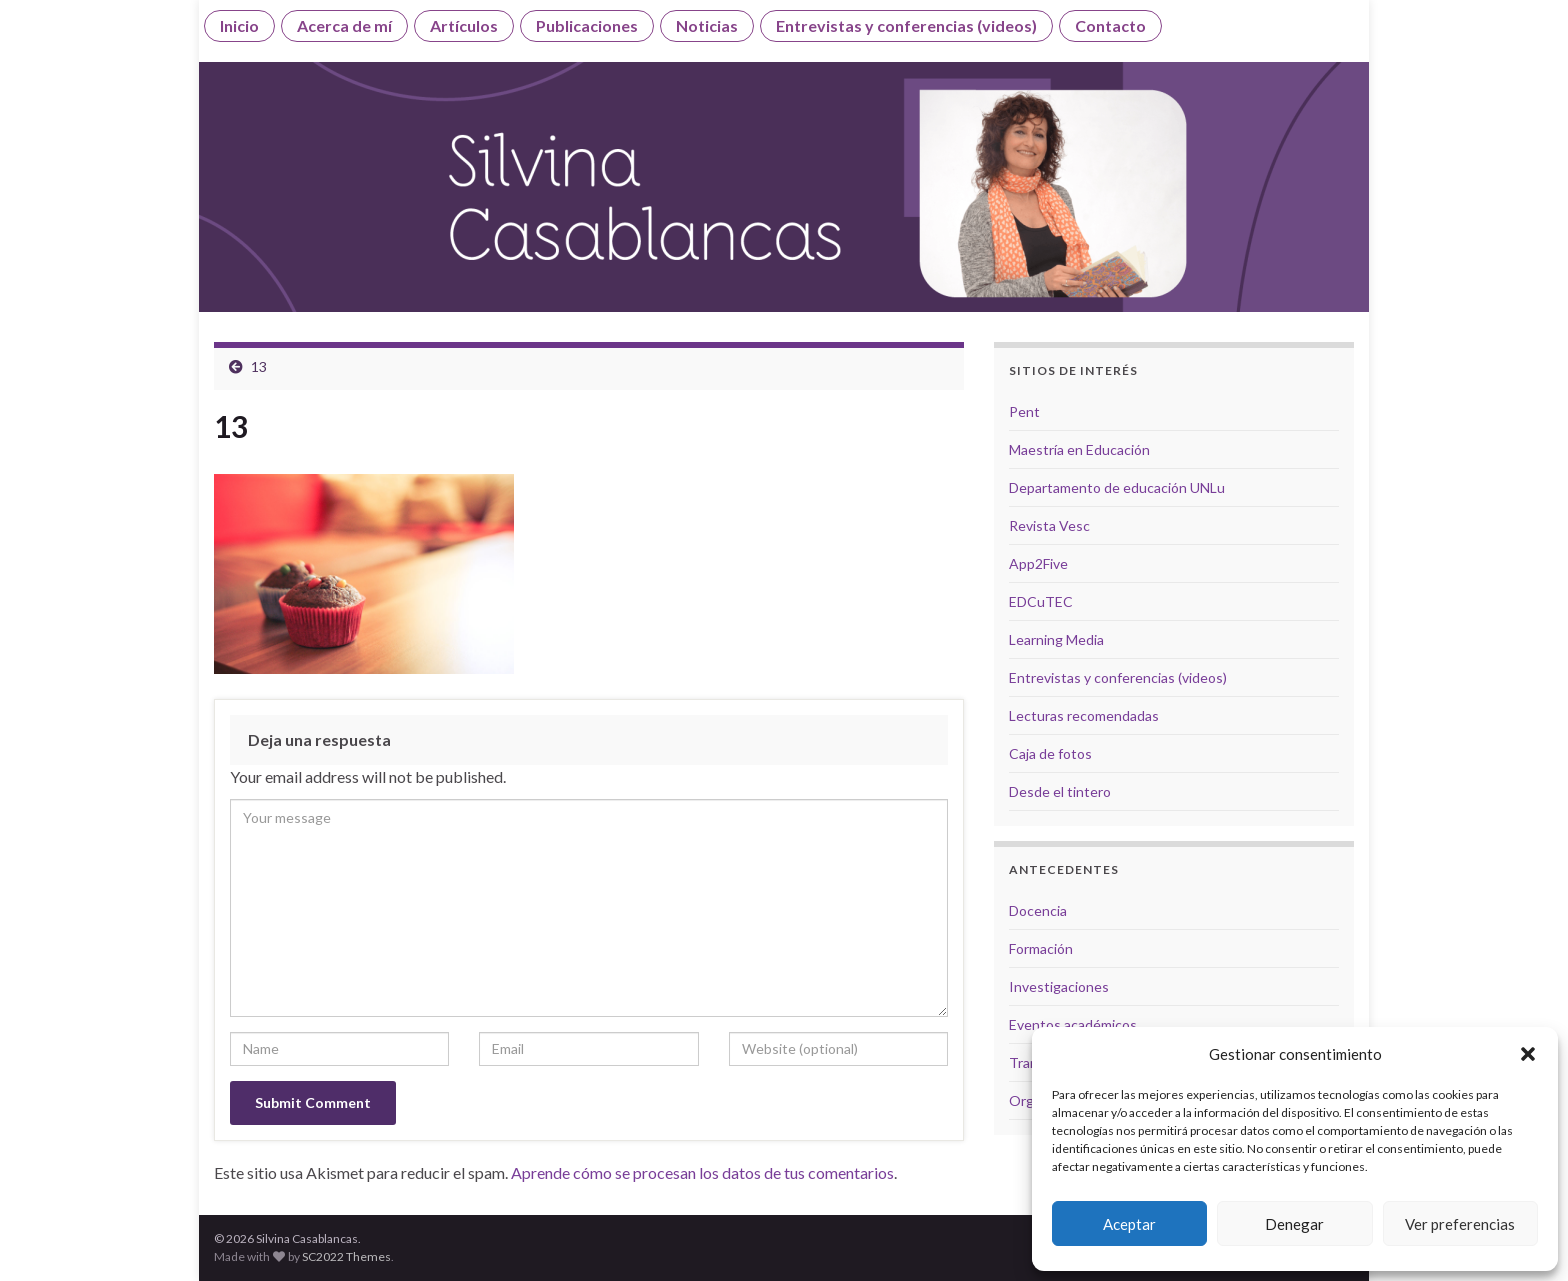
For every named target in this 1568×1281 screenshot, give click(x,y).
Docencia (1038, 910)
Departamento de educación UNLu (1117, 487)
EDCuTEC (1041, 601)
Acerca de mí (344, 25)
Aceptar (1129, 1224)
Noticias (707, 25)
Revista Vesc (1049, 525)
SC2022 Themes (346, 1256)
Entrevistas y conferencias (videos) (906, 25)
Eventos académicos (1073, 1024)
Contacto (1110, 25)
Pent (1024, 411)
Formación (1041, 948)
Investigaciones (1059, 986)
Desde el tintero (1060, 791)
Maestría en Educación (1079, 449)
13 (259, 366)
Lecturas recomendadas (1084, 715)
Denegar (1294, 1224)
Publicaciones (587, 25)
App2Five (1038, 563)
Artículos (464, 25)
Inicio (239, 25)
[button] (1528, 1054)
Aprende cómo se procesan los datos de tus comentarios (702, 1172)
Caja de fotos (1050, 753)
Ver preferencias (1460, 1224)
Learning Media (1056, 639)
